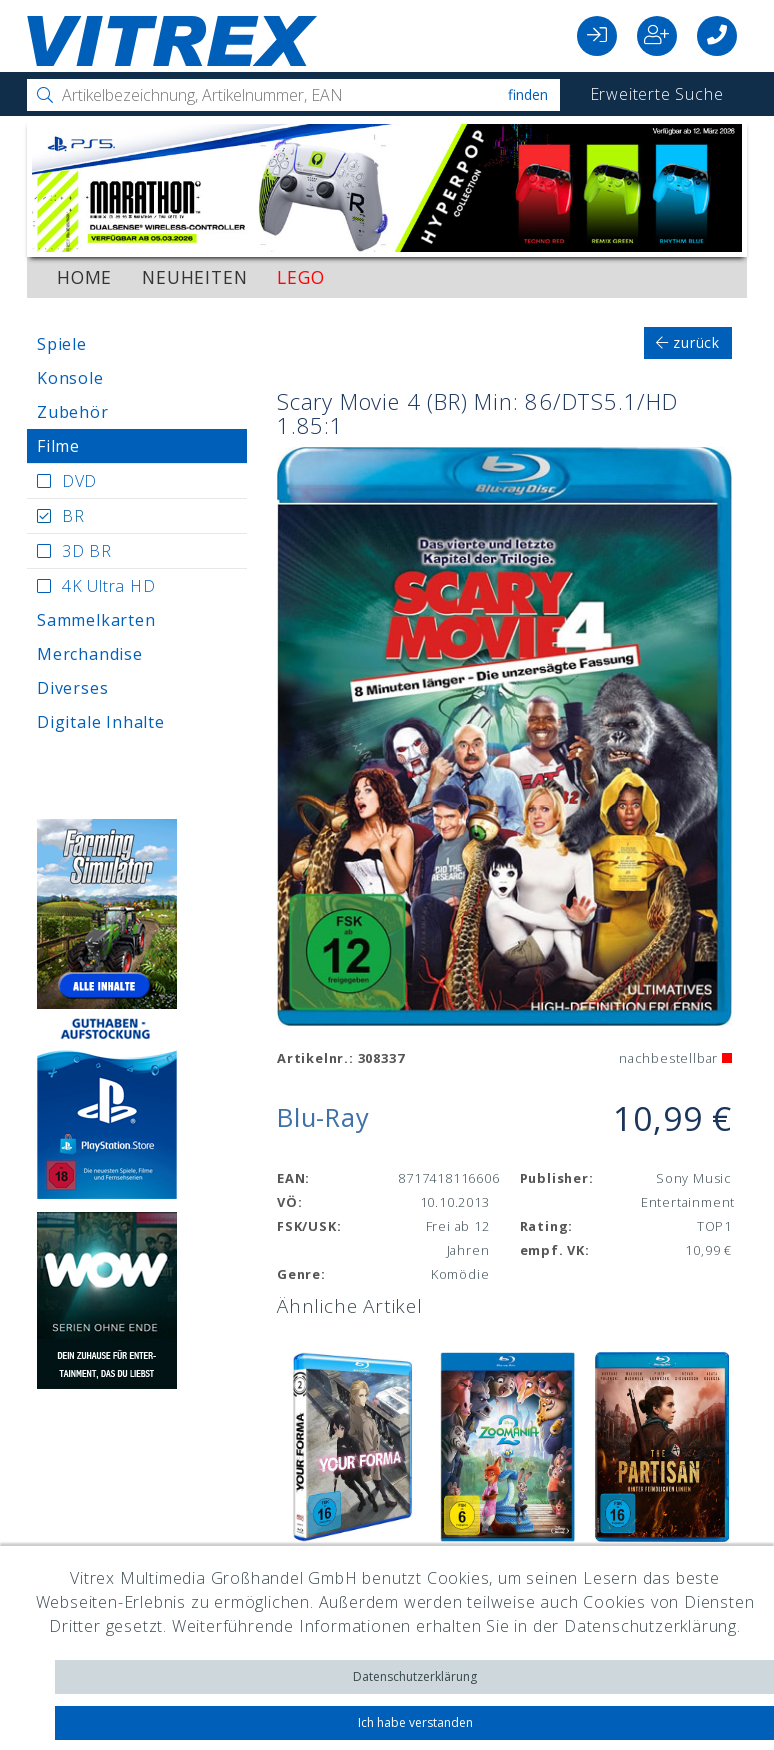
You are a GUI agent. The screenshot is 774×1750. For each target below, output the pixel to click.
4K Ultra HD (109, 586)
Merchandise (90, 654)
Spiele (62, 344)
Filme (58, 446)
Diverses (72, 688)
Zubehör (73, 412)
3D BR (87, 551)
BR (73, 516)
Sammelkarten (96, 620)
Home (84, 277)
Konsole (70, 378)
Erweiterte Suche (657, 94)
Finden (528, 94)
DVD (79, 481)
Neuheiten (194, 277)
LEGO (300, 277)
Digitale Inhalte (101, 722)
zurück (688, 342)
